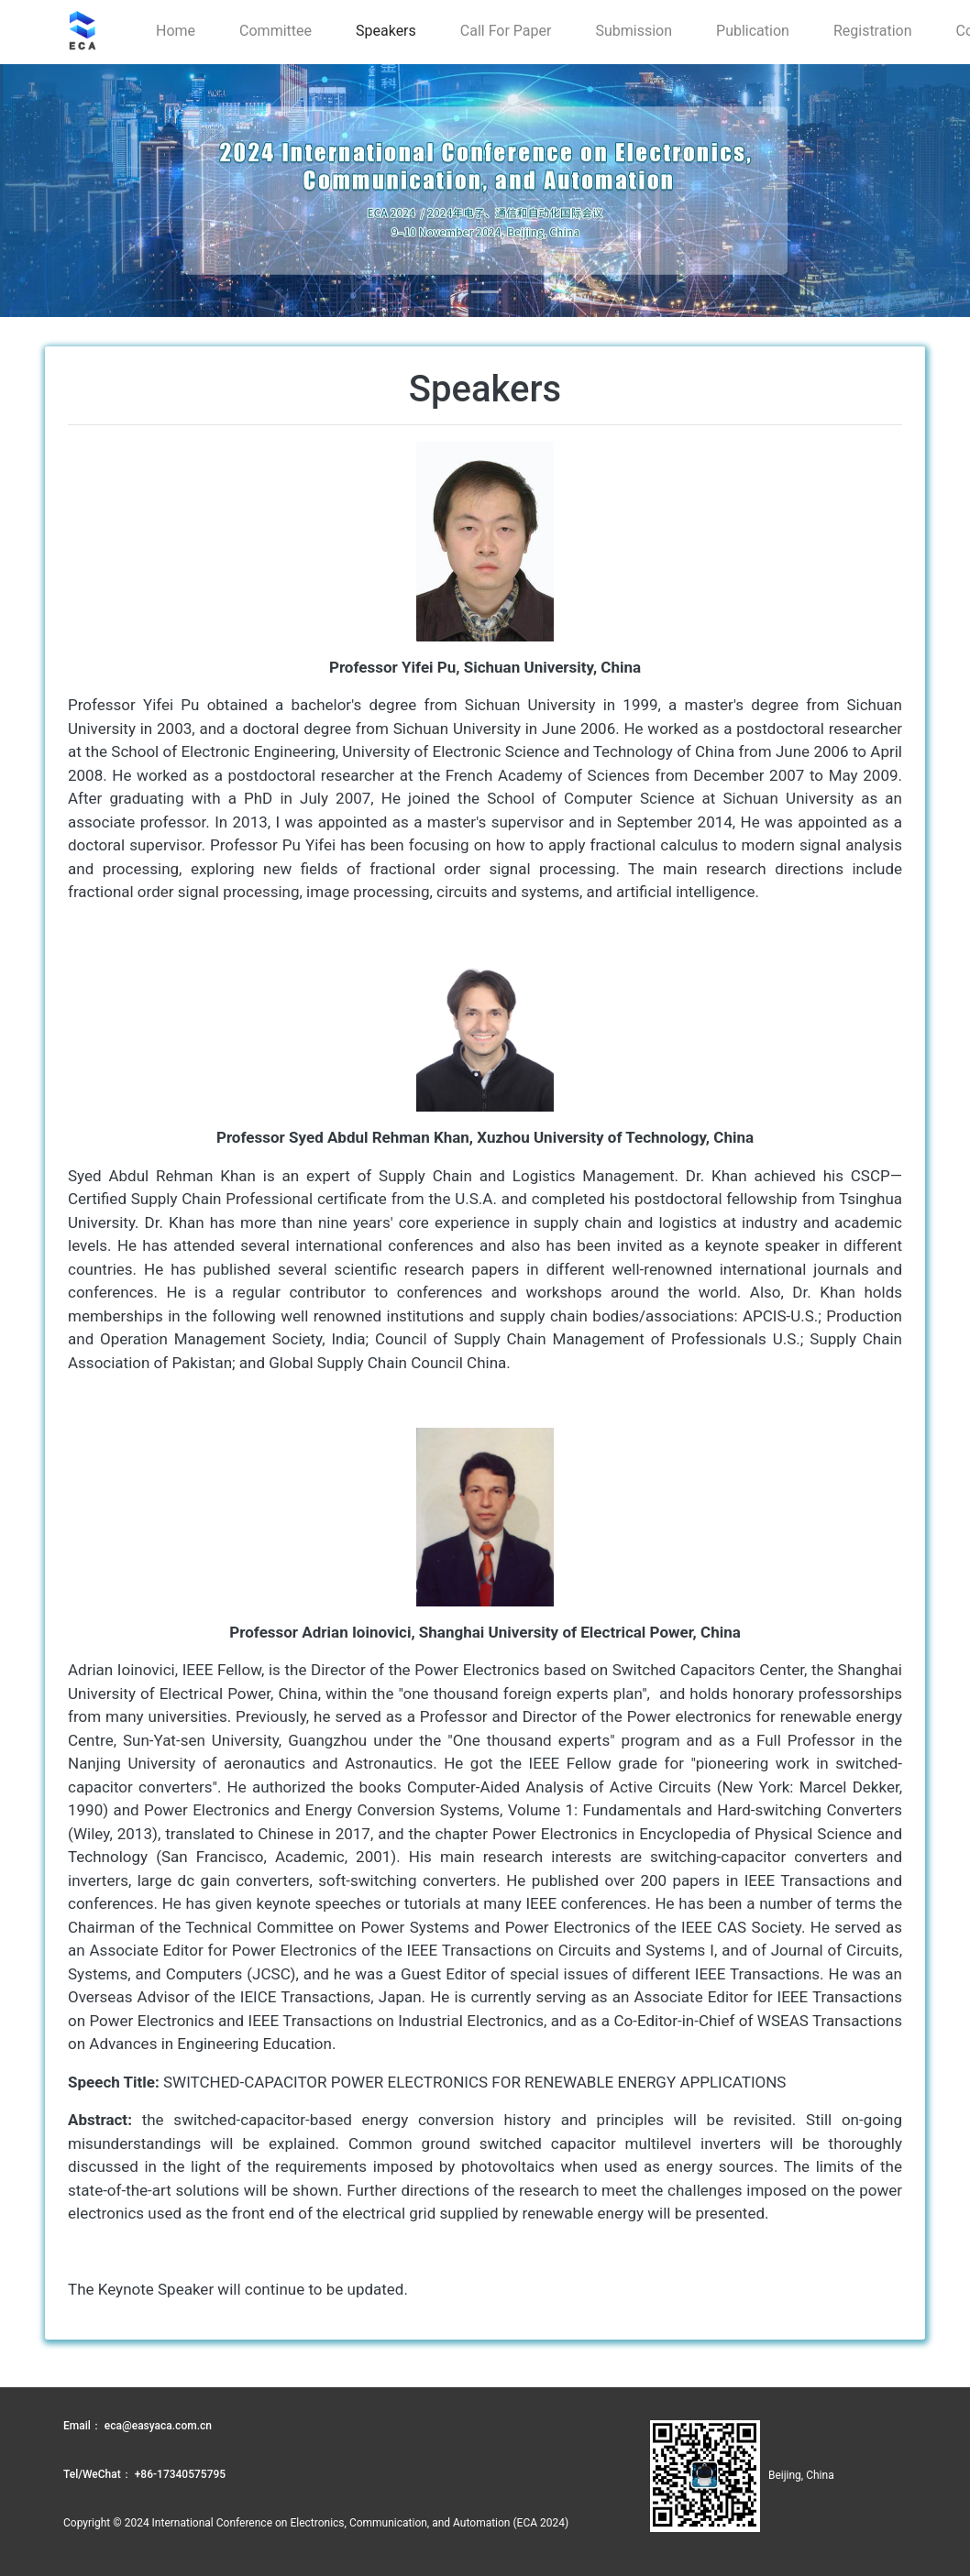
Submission (633, 30)
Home (175, 30)
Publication (752, 30)
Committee (275, 30)
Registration (872, 30)
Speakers (386, 30)
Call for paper (506, 30)
